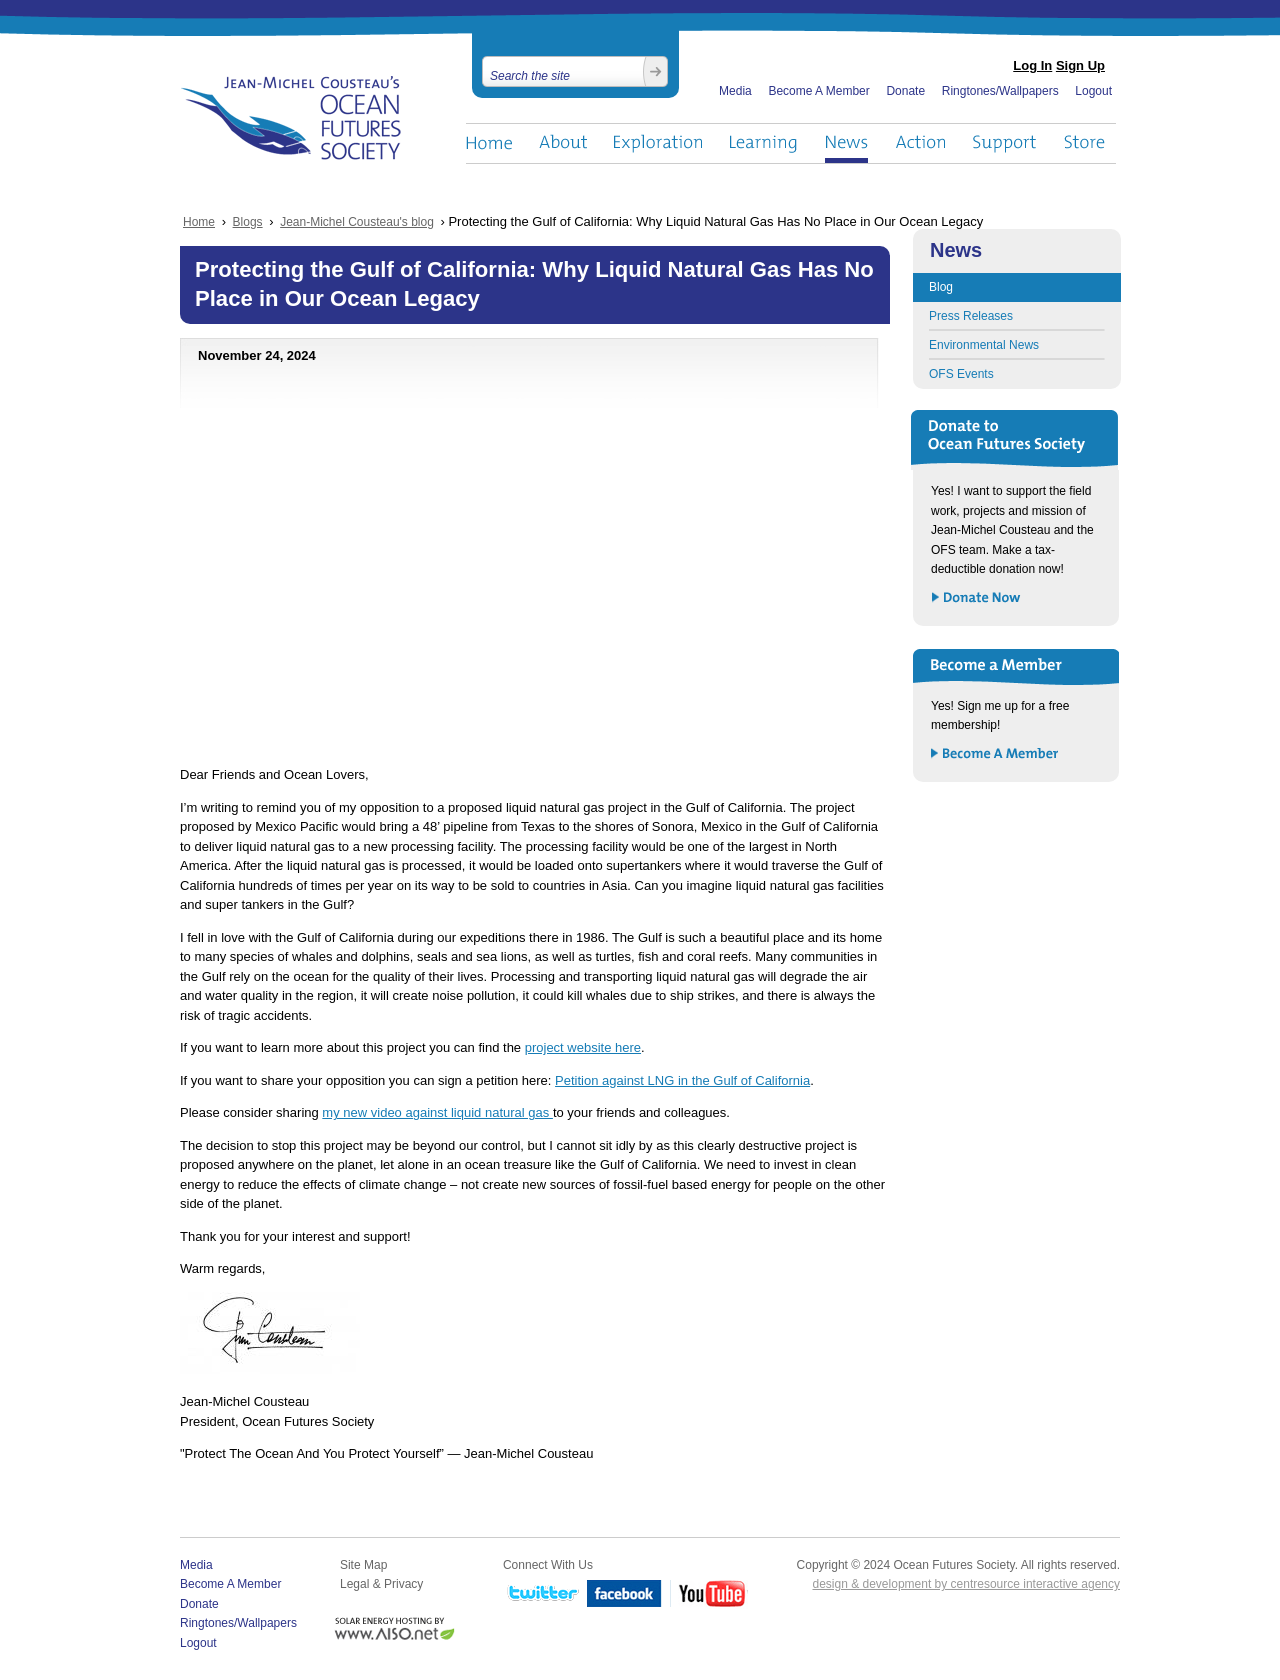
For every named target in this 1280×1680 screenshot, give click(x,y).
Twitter (541, 1594)
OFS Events (961, 374)
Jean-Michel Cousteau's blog (357, 222)
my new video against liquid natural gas (437, 1112)
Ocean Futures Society (291, 118)
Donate (905, 91)
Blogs (248, 222)
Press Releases (971, 316)
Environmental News (984, 345)
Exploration (658, 143)
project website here (583, 1047)
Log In (1032, 65)
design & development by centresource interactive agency (966, 1584)
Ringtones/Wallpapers (1000, 91)
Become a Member (995, 754)
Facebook (624, 1594)
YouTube (709, 1594)
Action (920, 143)
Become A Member (818, 91)
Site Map (363, 1565)
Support (1004, 143)
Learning (764, 143)
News (846, 143)
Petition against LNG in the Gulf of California (682, 1080)
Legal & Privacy (381, 1584)
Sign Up (1080, 65)
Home (489, 143)
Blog (941, 287)
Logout (1093, 91)
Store (1085, 143)
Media (735, 91)
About (563, 143)
